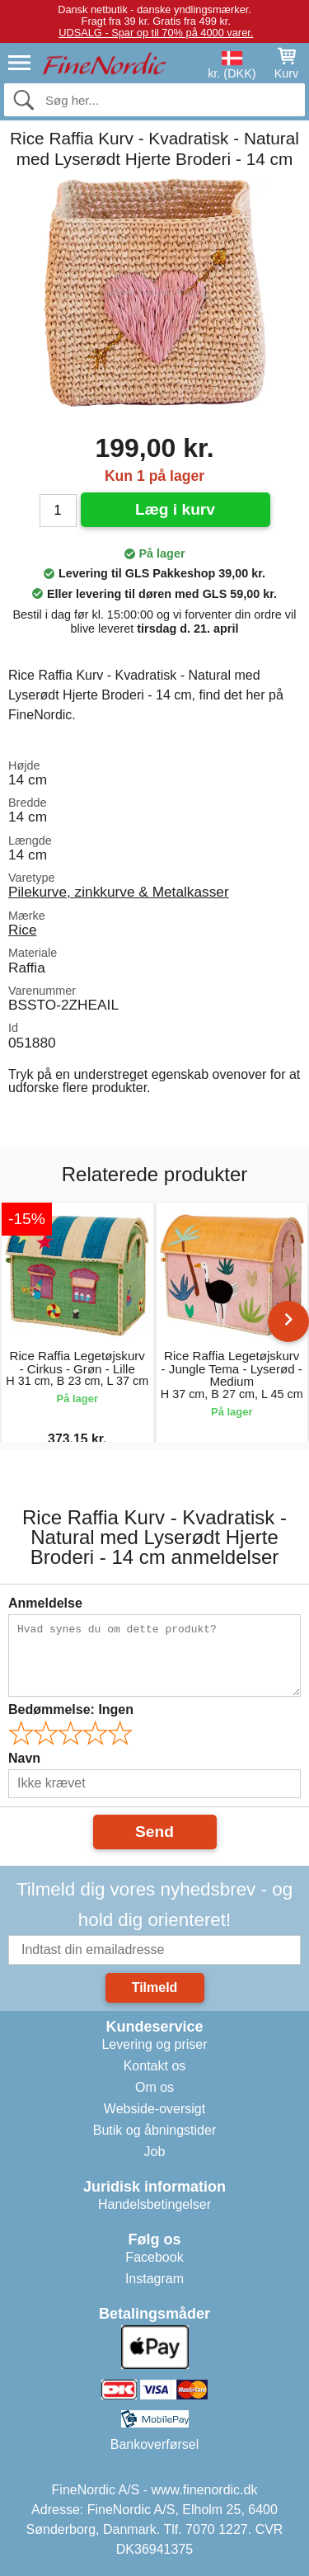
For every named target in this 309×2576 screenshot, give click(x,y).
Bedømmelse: (70, 1709)
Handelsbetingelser (154, 2204)
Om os (154, 2087)
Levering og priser (154, 2044)
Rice (22, 929)
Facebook (154, 2257)
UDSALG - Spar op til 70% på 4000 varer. (156, 32)
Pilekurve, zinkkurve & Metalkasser (118, 891)
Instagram (154, 2279)
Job (155, 2152)
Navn (24, 1758)
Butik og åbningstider (154, 2130)
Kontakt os (155, 2066)
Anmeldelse (45, 1603)
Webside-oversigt (154, 2109)
